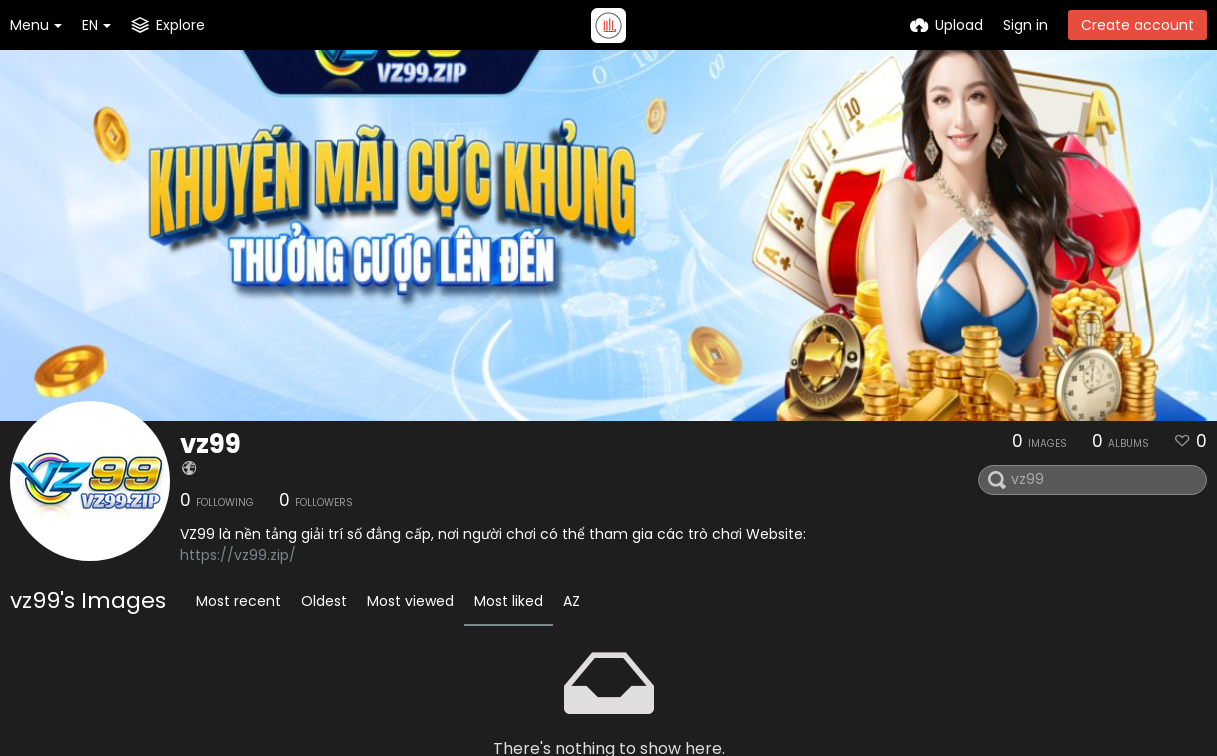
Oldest (324, 601)
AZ (571, 601)
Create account (1137, 25)
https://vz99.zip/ (238, 555)
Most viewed (410, 601)
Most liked (508, 601)
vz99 (210, 444)
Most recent (238, 601)
